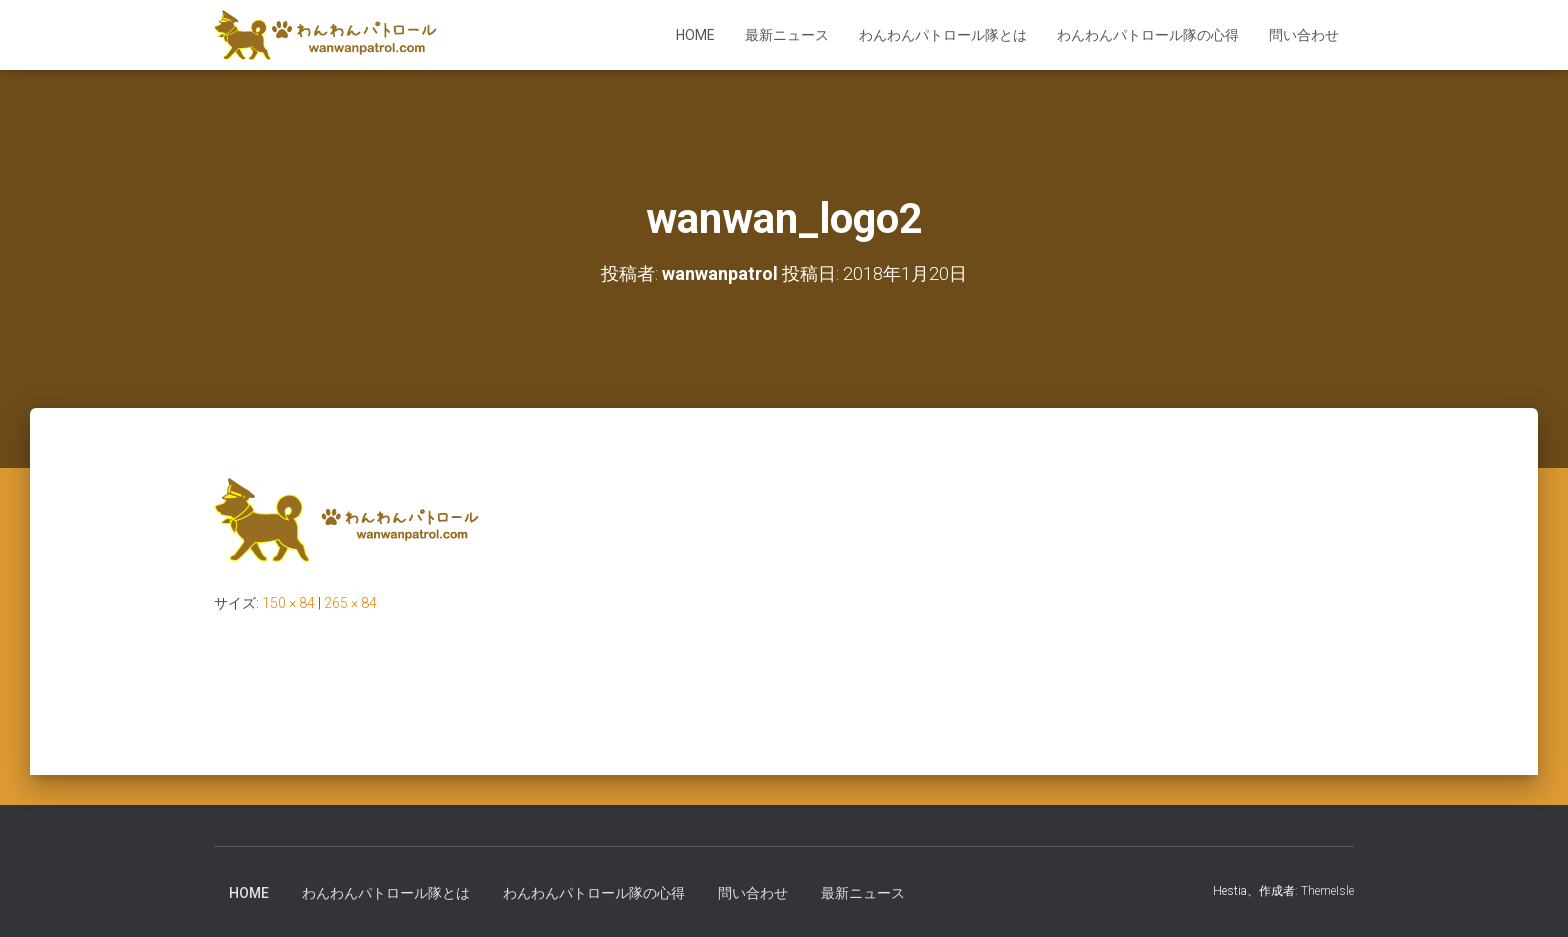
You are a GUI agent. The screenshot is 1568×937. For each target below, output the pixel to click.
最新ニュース (787, 35)
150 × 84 (288, 603)
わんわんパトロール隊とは (943, 35)
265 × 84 (350, 603)
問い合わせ (1304, 35)
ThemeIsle (1327, 891)
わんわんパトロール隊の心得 (1148, 35)
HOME (695, 35)
